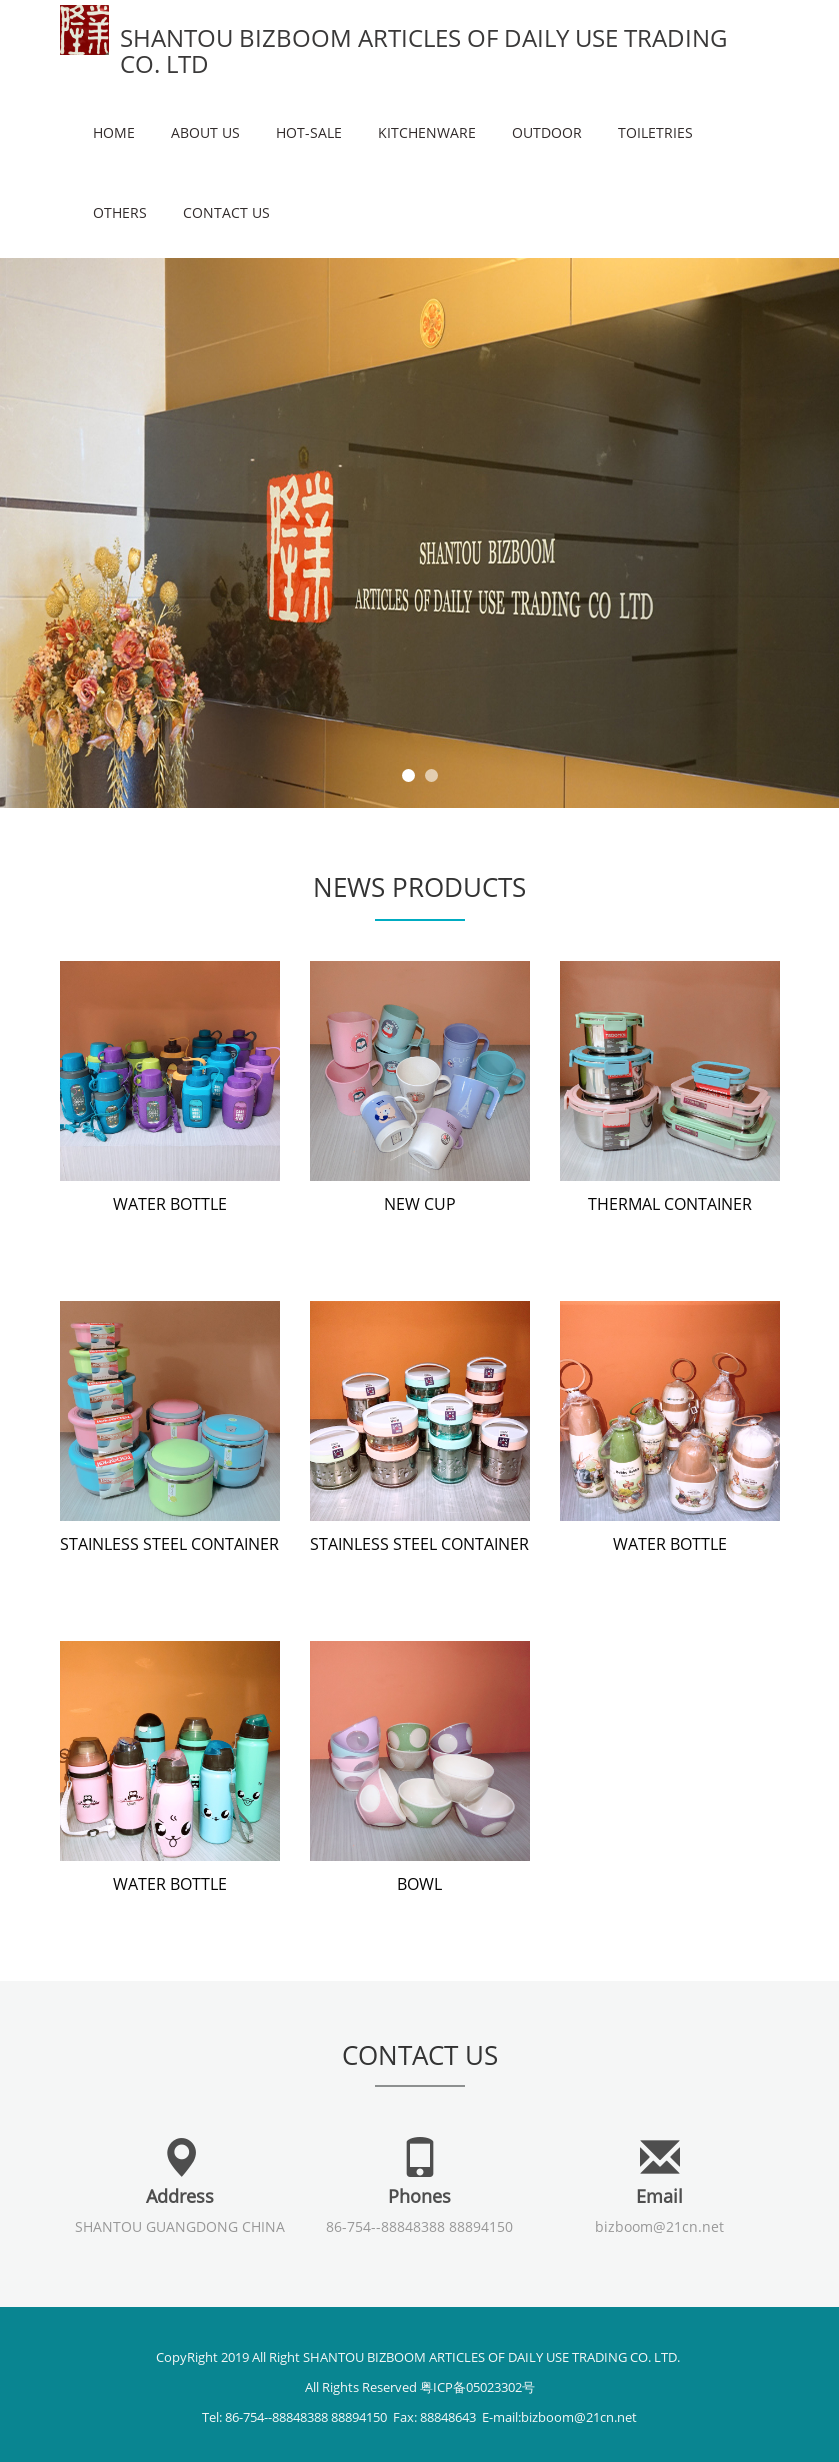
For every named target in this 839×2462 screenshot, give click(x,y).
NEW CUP (420, 1204)
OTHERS (120, 212)
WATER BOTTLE (170, 1204)
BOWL (419, 1884)
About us (205, 132)
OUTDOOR (547, 132)
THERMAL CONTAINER (670, 1204)
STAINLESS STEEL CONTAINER (169, 1544)
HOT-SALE (309, 132)
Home (114, 132)
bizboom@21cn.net (659, 2226)
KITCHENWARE (427, 132)
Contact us (226, 212)
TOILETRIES (655, 132)
